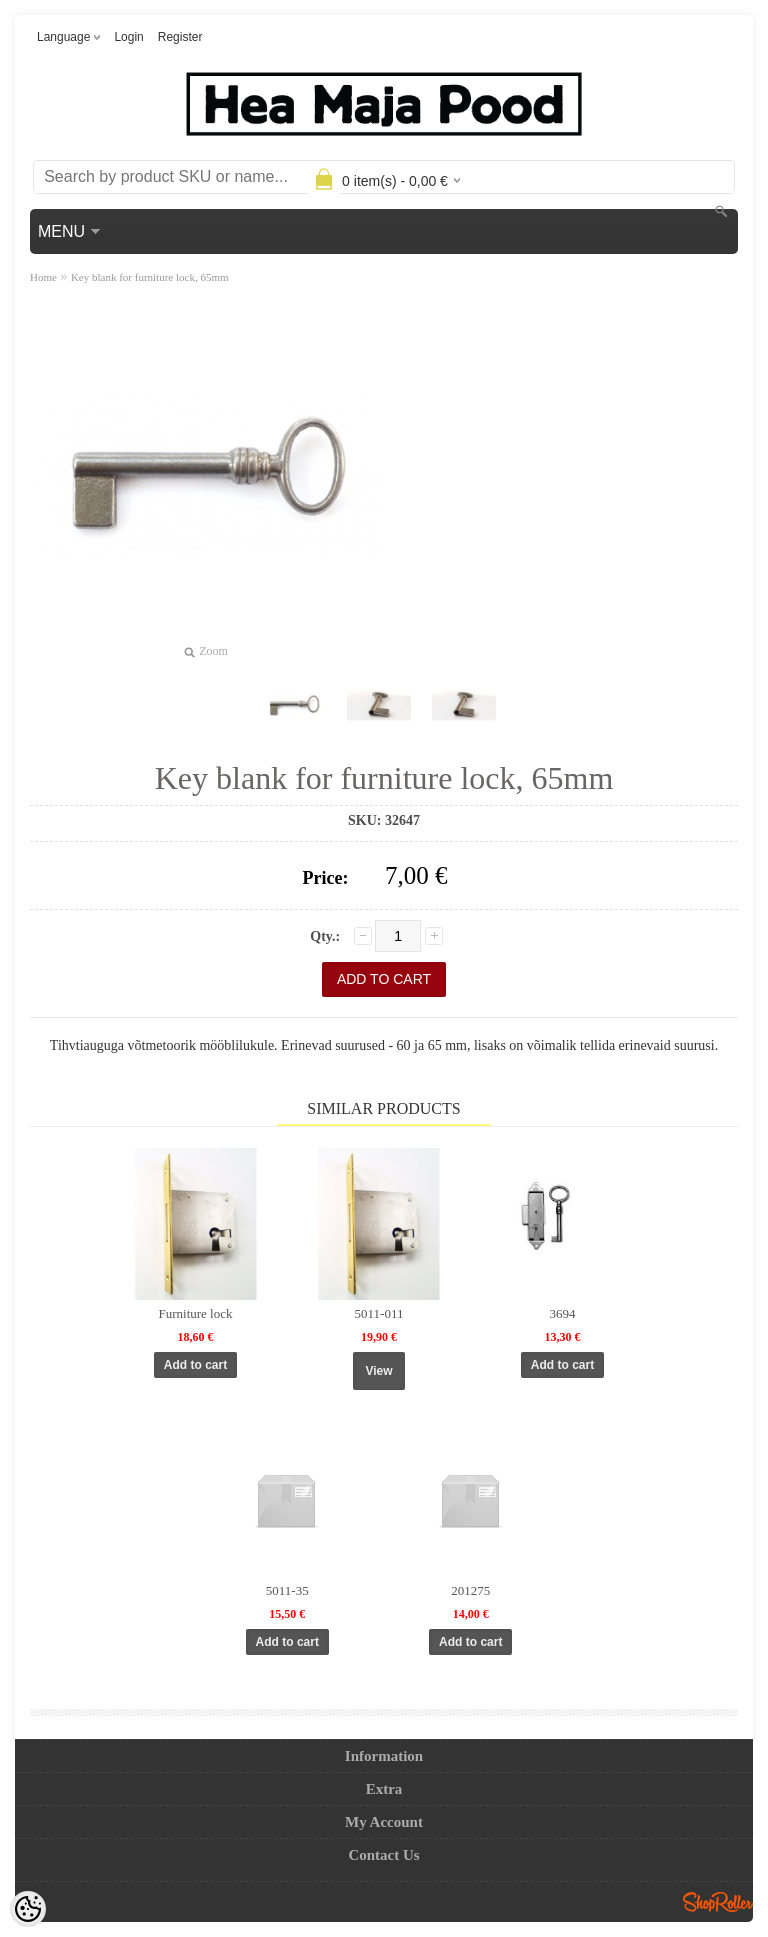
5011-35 (287, 1590)
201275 (470, 1590)
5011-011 (379, 1313)
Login (128, 37)
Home (43, 277)
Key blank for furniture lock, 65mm (150, 277)
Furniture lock (195, 1313)
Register (180, 37)
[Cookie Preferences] (28, 1909)
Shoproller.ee (718, 1902)
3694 (563, 1313)
